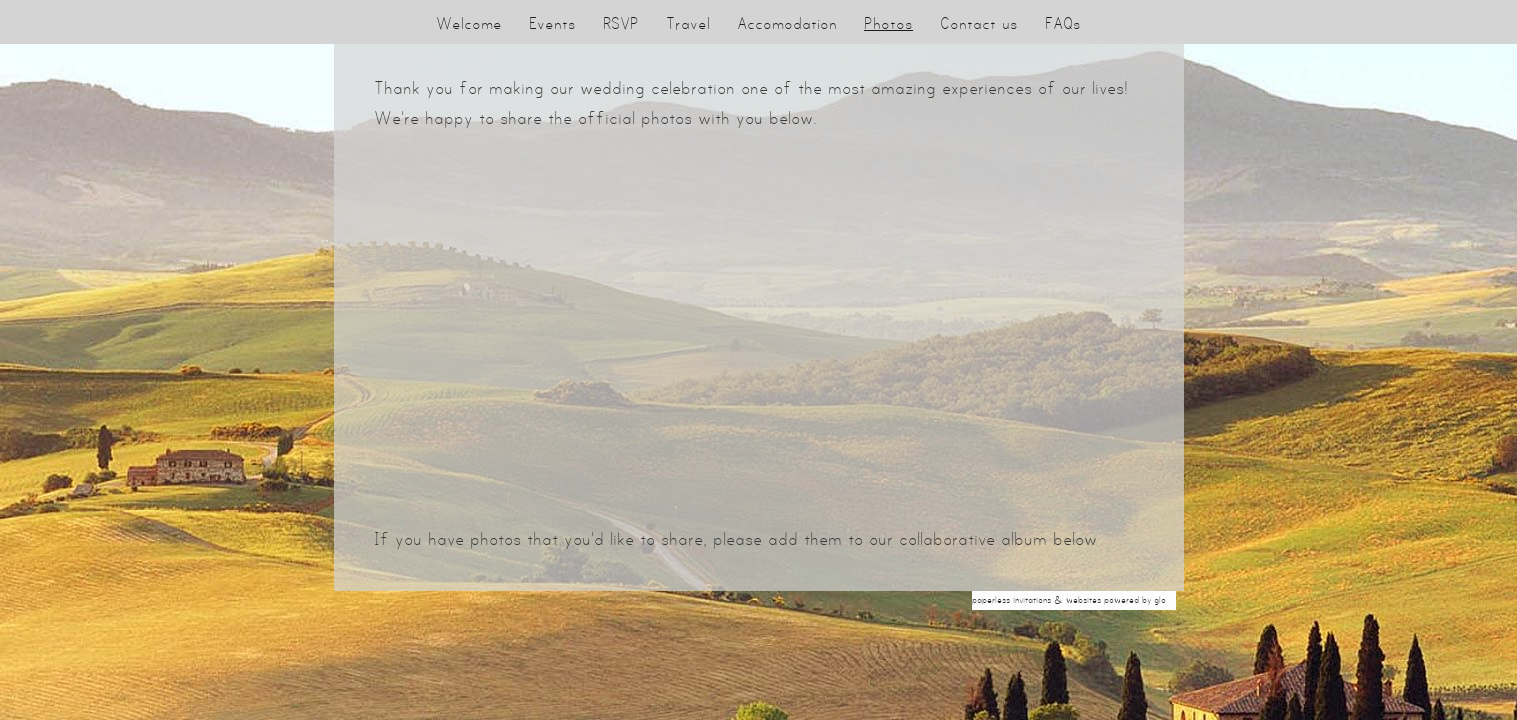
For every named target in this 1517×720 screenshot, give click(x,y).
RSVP (621, 23)
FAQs (1063, 23)
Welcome (469, 23)
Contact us (979, 23)
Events (552, 23)
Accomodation (787, 23)
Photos (888, 23)
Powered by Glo (1135, 600)
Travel (688, 23)
